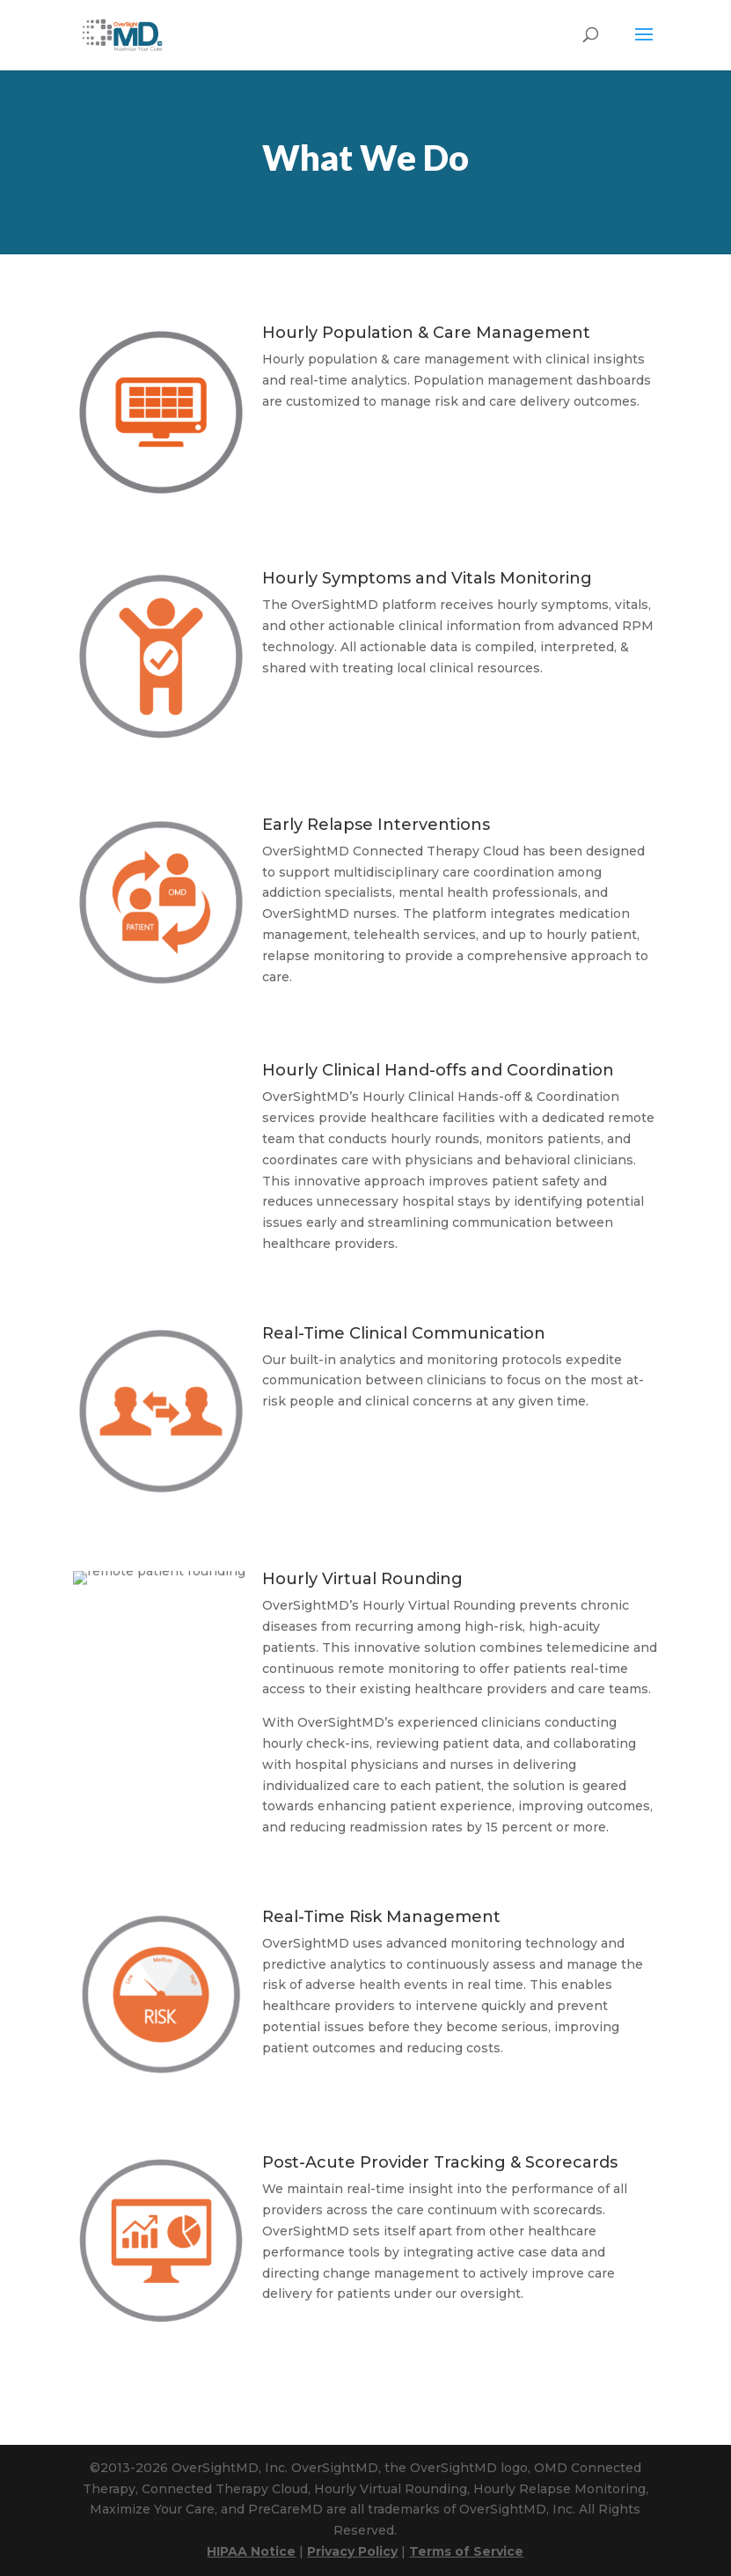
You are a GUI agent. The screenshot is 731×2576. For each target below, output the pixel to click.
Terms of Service (466, 2551)
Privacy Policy (352, 2551)
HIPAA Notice (251, 2551)
